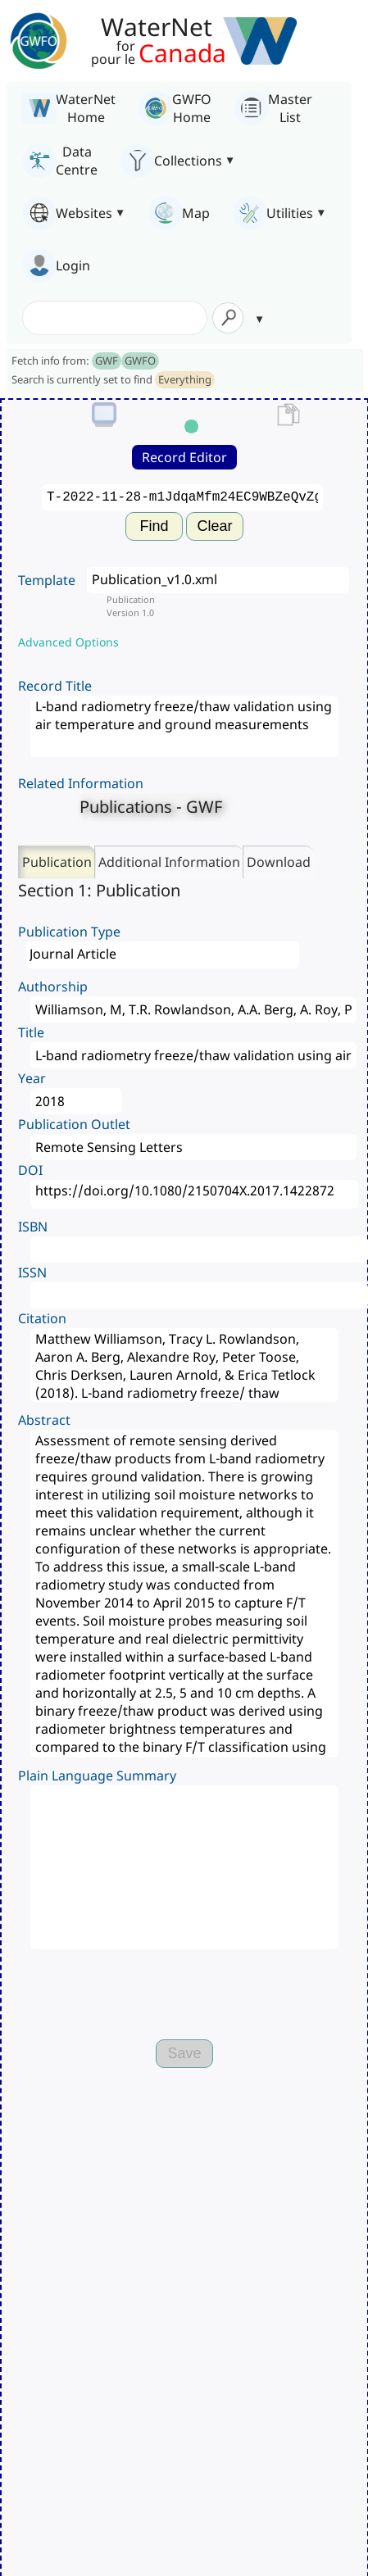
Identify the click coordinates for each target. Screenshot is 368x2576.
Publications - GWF (151, 807)
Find (153, 526)
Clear (214, 526)
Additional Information (169, 862)
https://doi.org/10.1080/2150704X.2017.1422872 (194, 1194)
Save (184, 2053)
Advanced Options (68, 642)
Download (279, 862)
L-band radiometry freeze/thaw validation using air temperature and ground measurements (184, 726)
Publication (57, 862)
